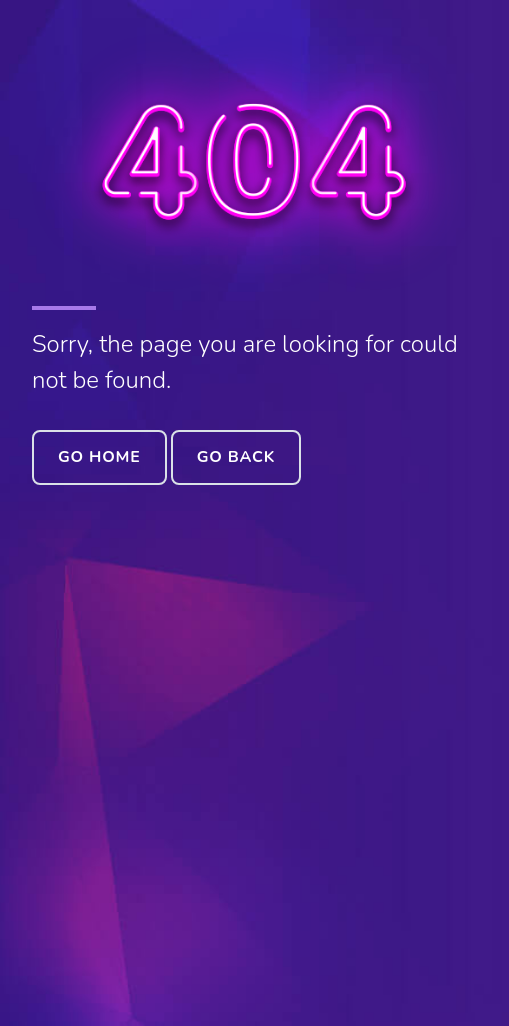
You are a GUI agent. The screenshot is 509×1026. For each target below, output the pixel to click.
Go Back (236, 457)
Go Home (99, 457)
